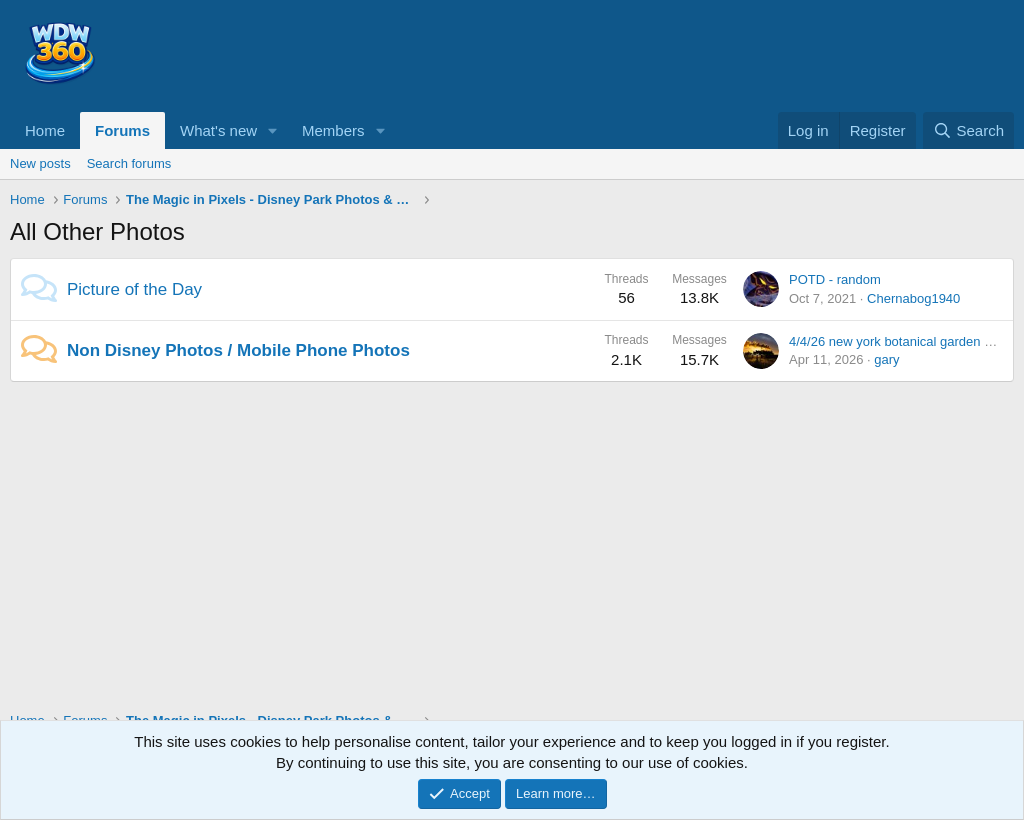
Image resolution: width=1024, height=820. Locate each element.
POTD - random (835, 279)
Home (45, 130)
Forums (122, 130)
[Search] (968, 130)
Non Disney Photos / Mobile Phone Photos (238, 350)
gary (886, 359)
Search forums (129, 163)
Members (333, 130)
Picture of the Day (134, 289)
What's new (218, 130)
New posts (40, 163)
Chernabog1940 (913, 298)
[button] (273, 130)
